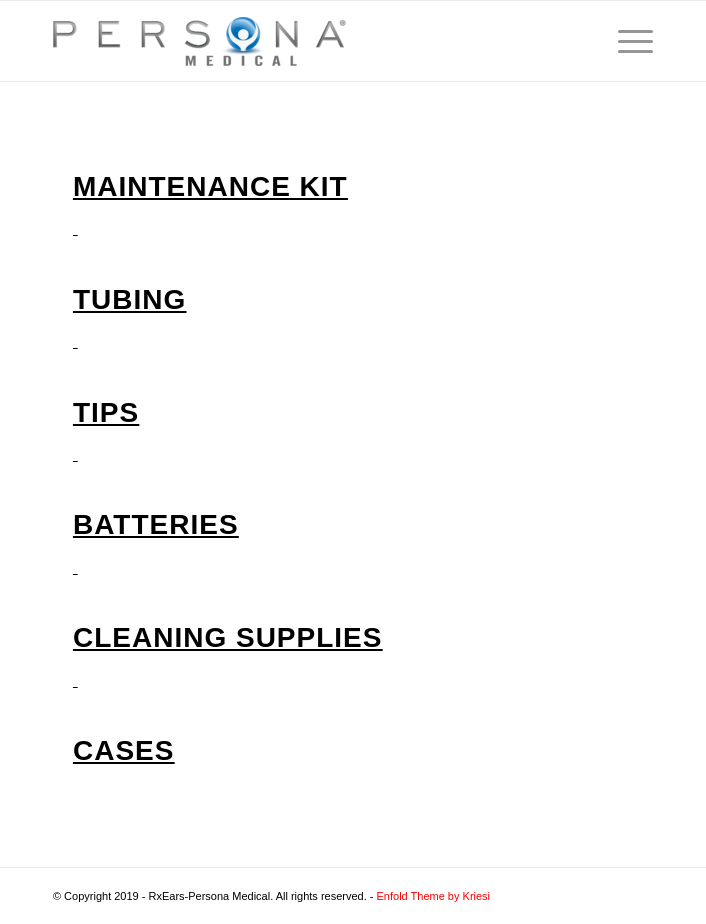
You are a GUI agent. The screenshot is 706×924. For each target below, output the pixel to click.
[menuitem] (625, 41)
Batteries (156, 524)
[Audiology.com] (293, 41)
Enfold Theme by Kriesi (434, 896)
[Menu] (625, 41)
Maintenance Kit (210, 186)
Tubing (129, 299)
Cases (123, 750)
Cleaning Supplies (227, 637)
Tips (106, 412)
